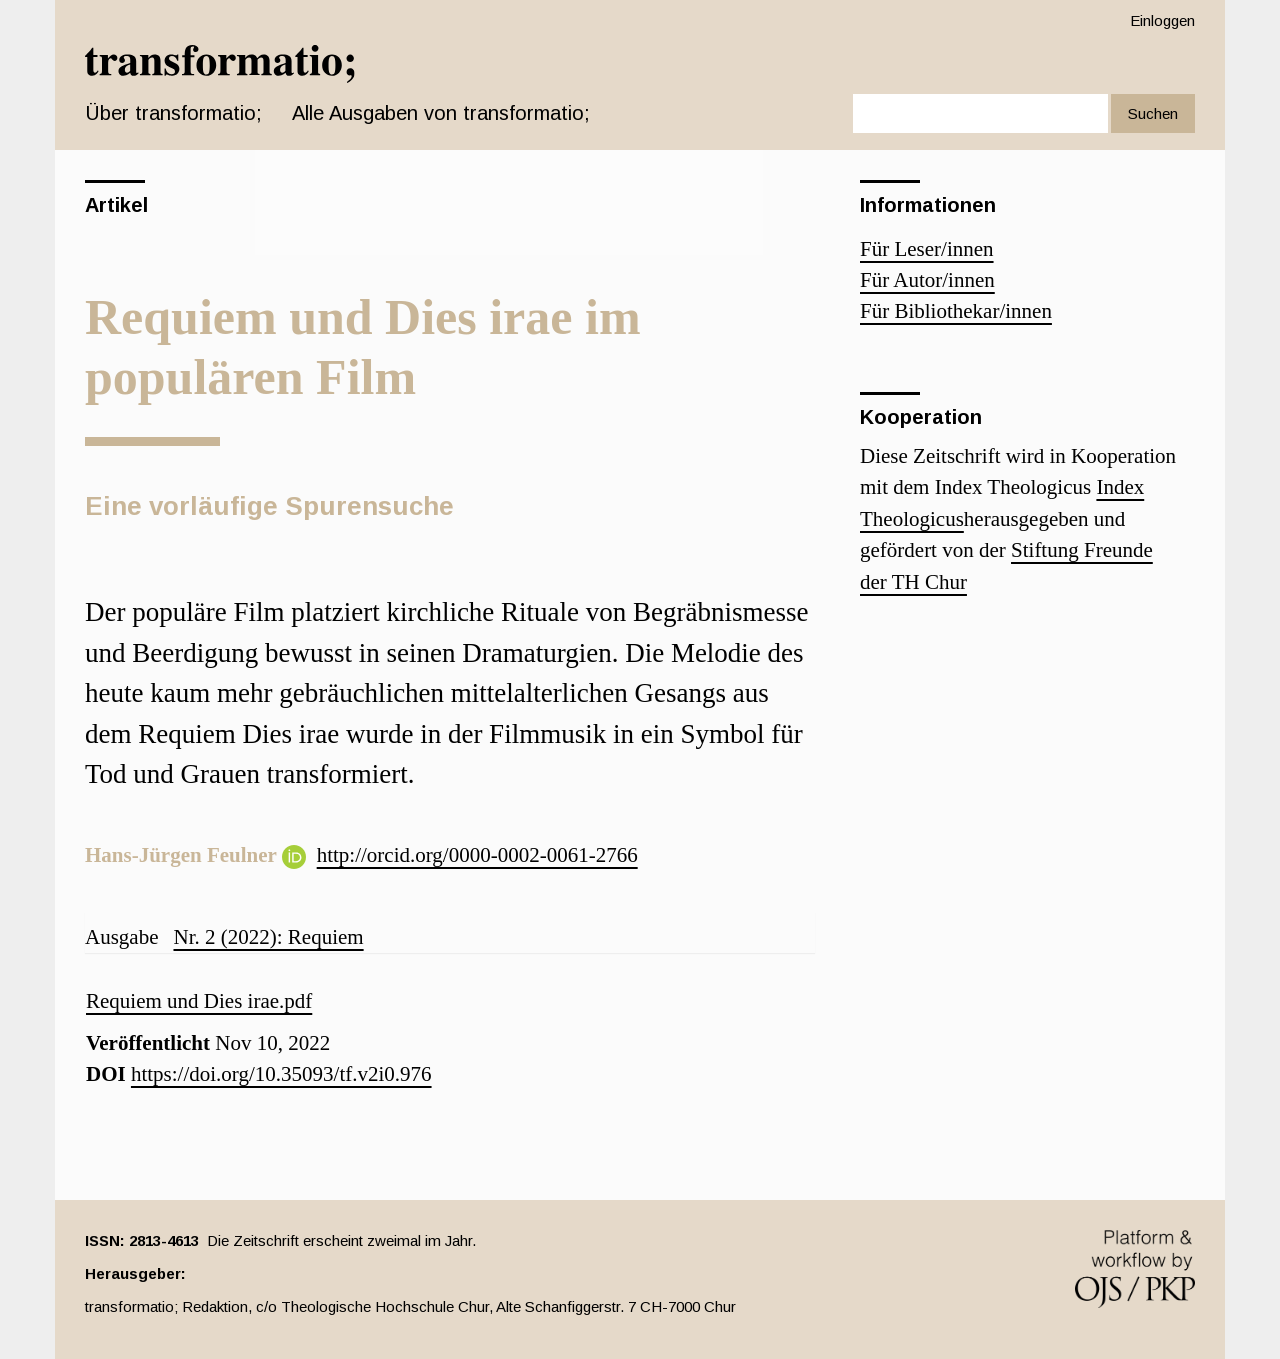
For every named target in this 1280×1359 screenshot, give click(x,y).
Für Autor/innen (927, 280)
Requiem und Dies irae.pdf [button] (199, 1001)
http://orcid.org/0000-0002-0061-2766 (477, 855)
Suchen (1153, 113)
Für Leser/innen (927, 249)
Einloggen (1162, 20)
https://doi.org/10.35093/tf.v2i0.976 (281, 1074)
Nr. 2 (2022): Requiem (268, 937)
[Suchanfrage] (980, 113)
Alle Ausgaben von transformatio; (441, 113)
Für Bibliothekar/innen (956, 311)
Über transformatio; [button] (173, 113)
